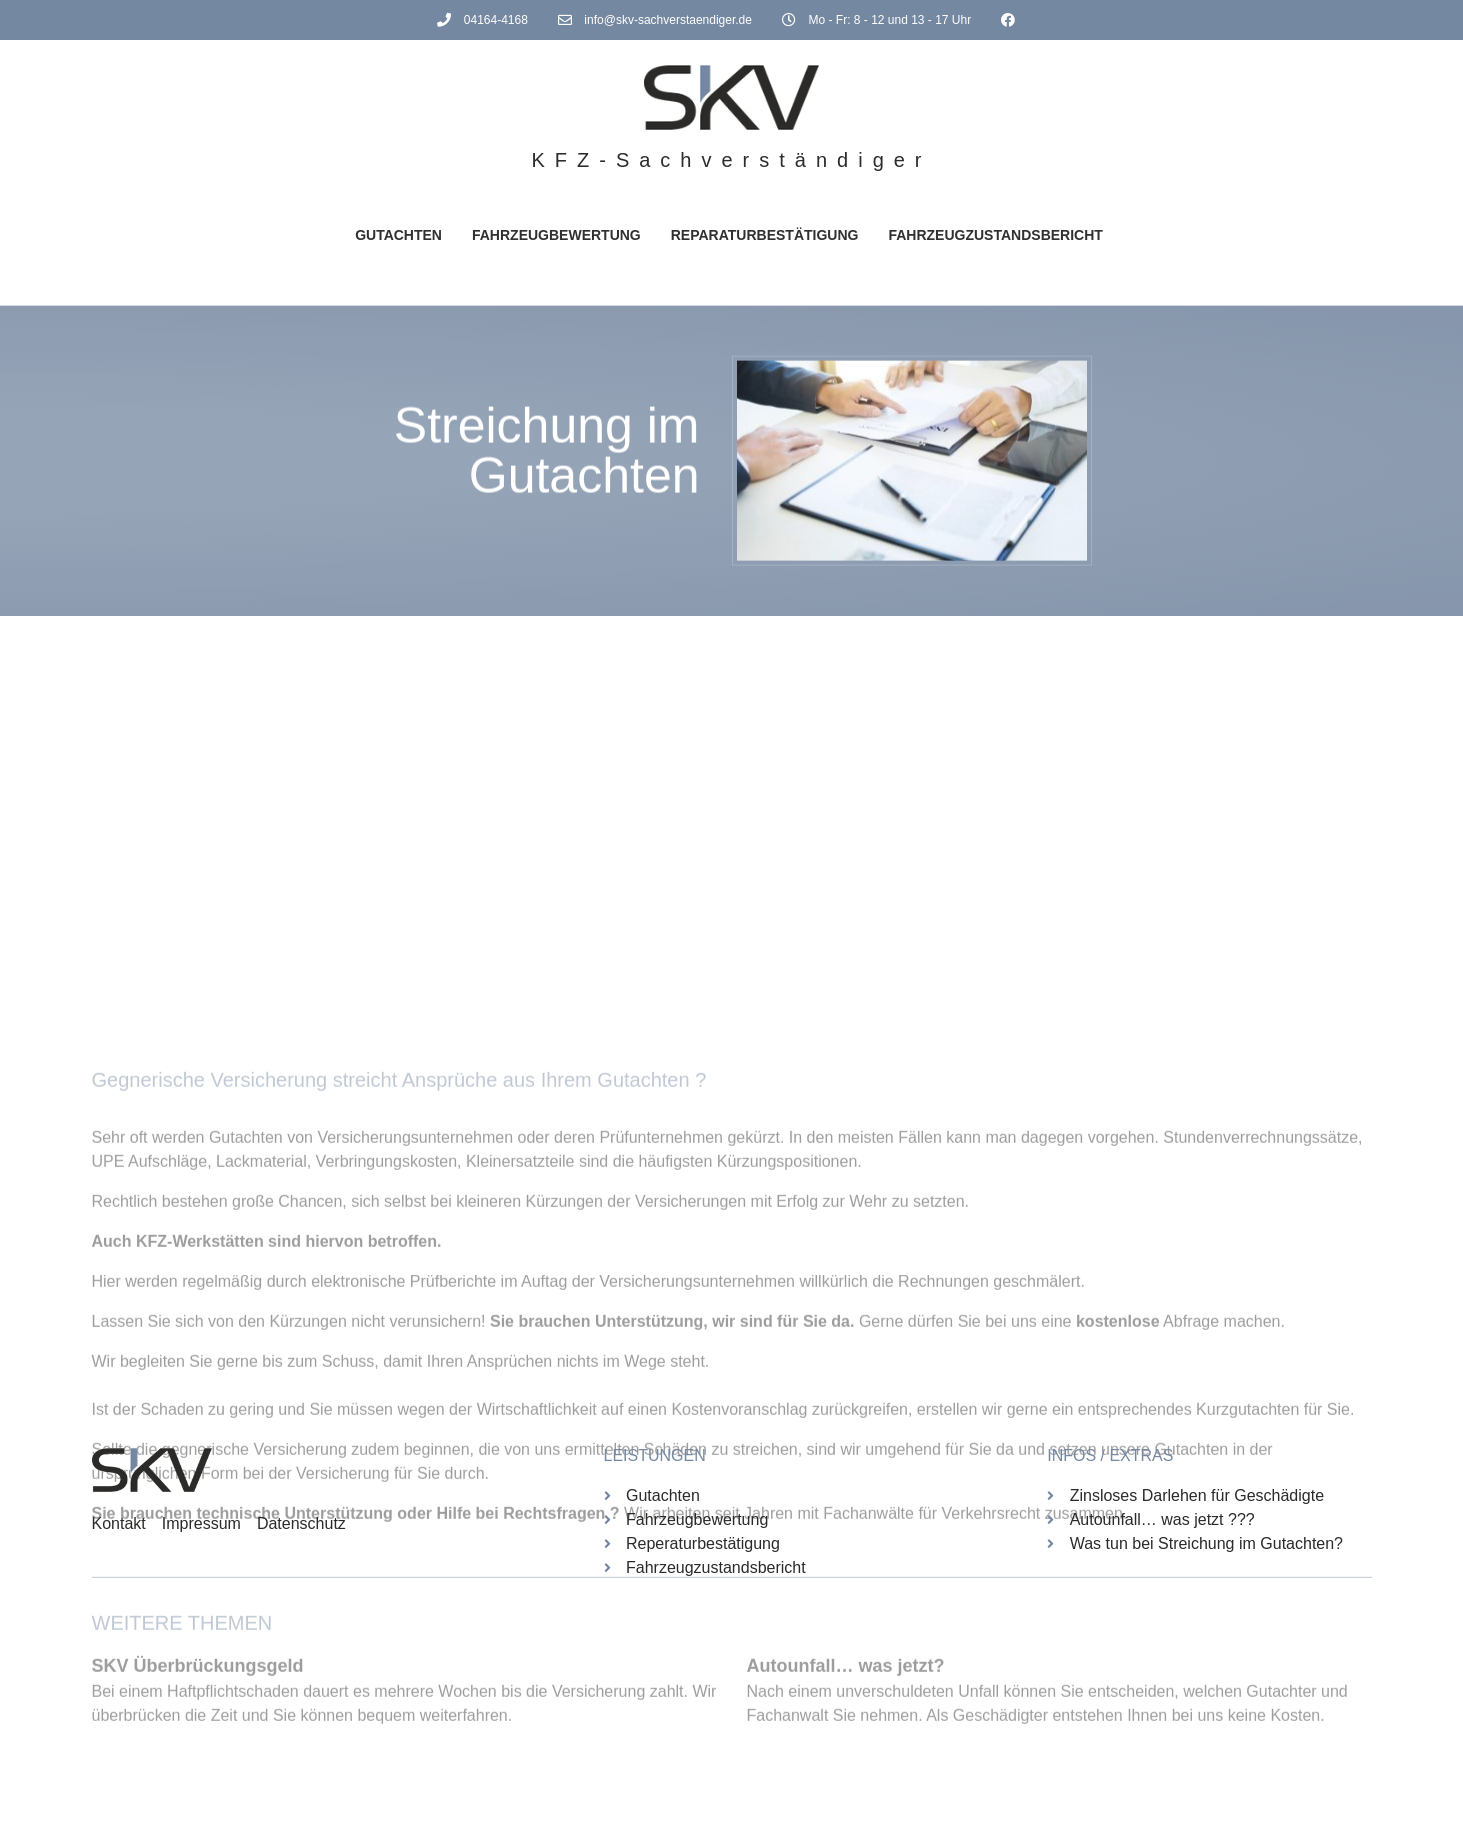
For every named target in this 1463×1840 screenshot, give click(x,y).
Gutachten (398, 235)
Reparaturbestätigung (765, 235)
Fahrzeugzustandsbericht (995, 235)
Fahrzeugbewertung (556, 235)
